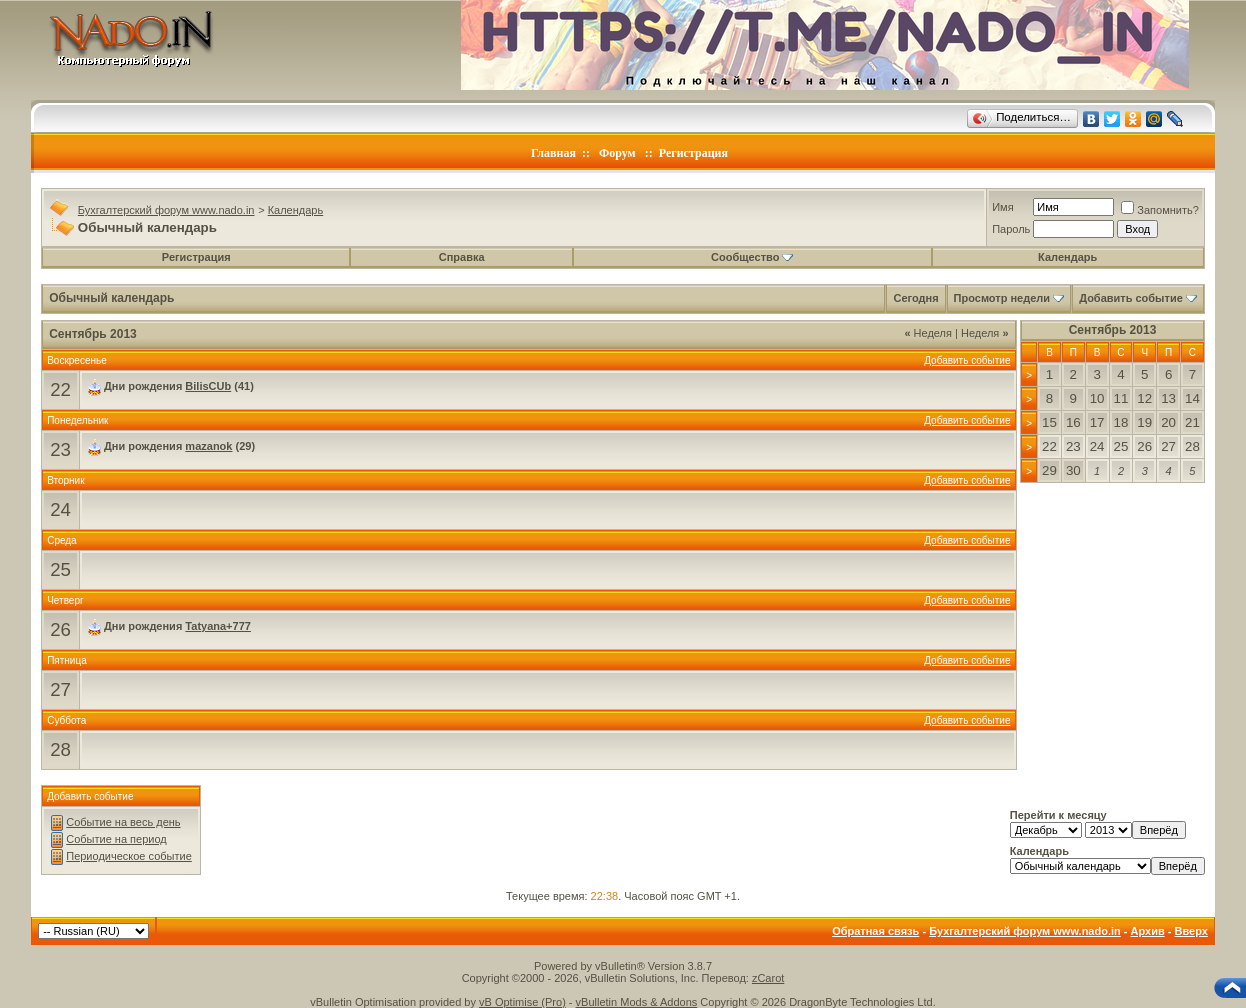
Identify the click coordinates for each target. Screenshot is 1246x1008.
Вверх (1190, 931)
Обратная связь (875, 931)
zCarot (768, 978)
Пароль (1011, 229)
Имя (1002, 207)
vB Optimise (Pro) (522, 1002)
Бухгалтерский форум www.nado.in (166, 210)
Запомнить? (1160, 210)
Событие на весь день (123, 822)
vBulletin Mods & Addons (637, 1002)
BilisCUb (208, 386)
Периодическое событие (129, 856)
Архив (1148, 931)
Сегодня (915, 298)
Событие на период (116, 839)
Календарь (296, 210)
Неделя (928, 333)
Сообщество (752, 257)
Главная (553, 153)
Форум (617, 153)
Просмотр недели (1002, 298)
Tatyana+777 (218, 626)
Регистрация (693, 153)
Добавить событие (1131, 298)
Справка (462, 257)
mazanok (208, 446)
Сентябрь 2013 (1113, 330)
